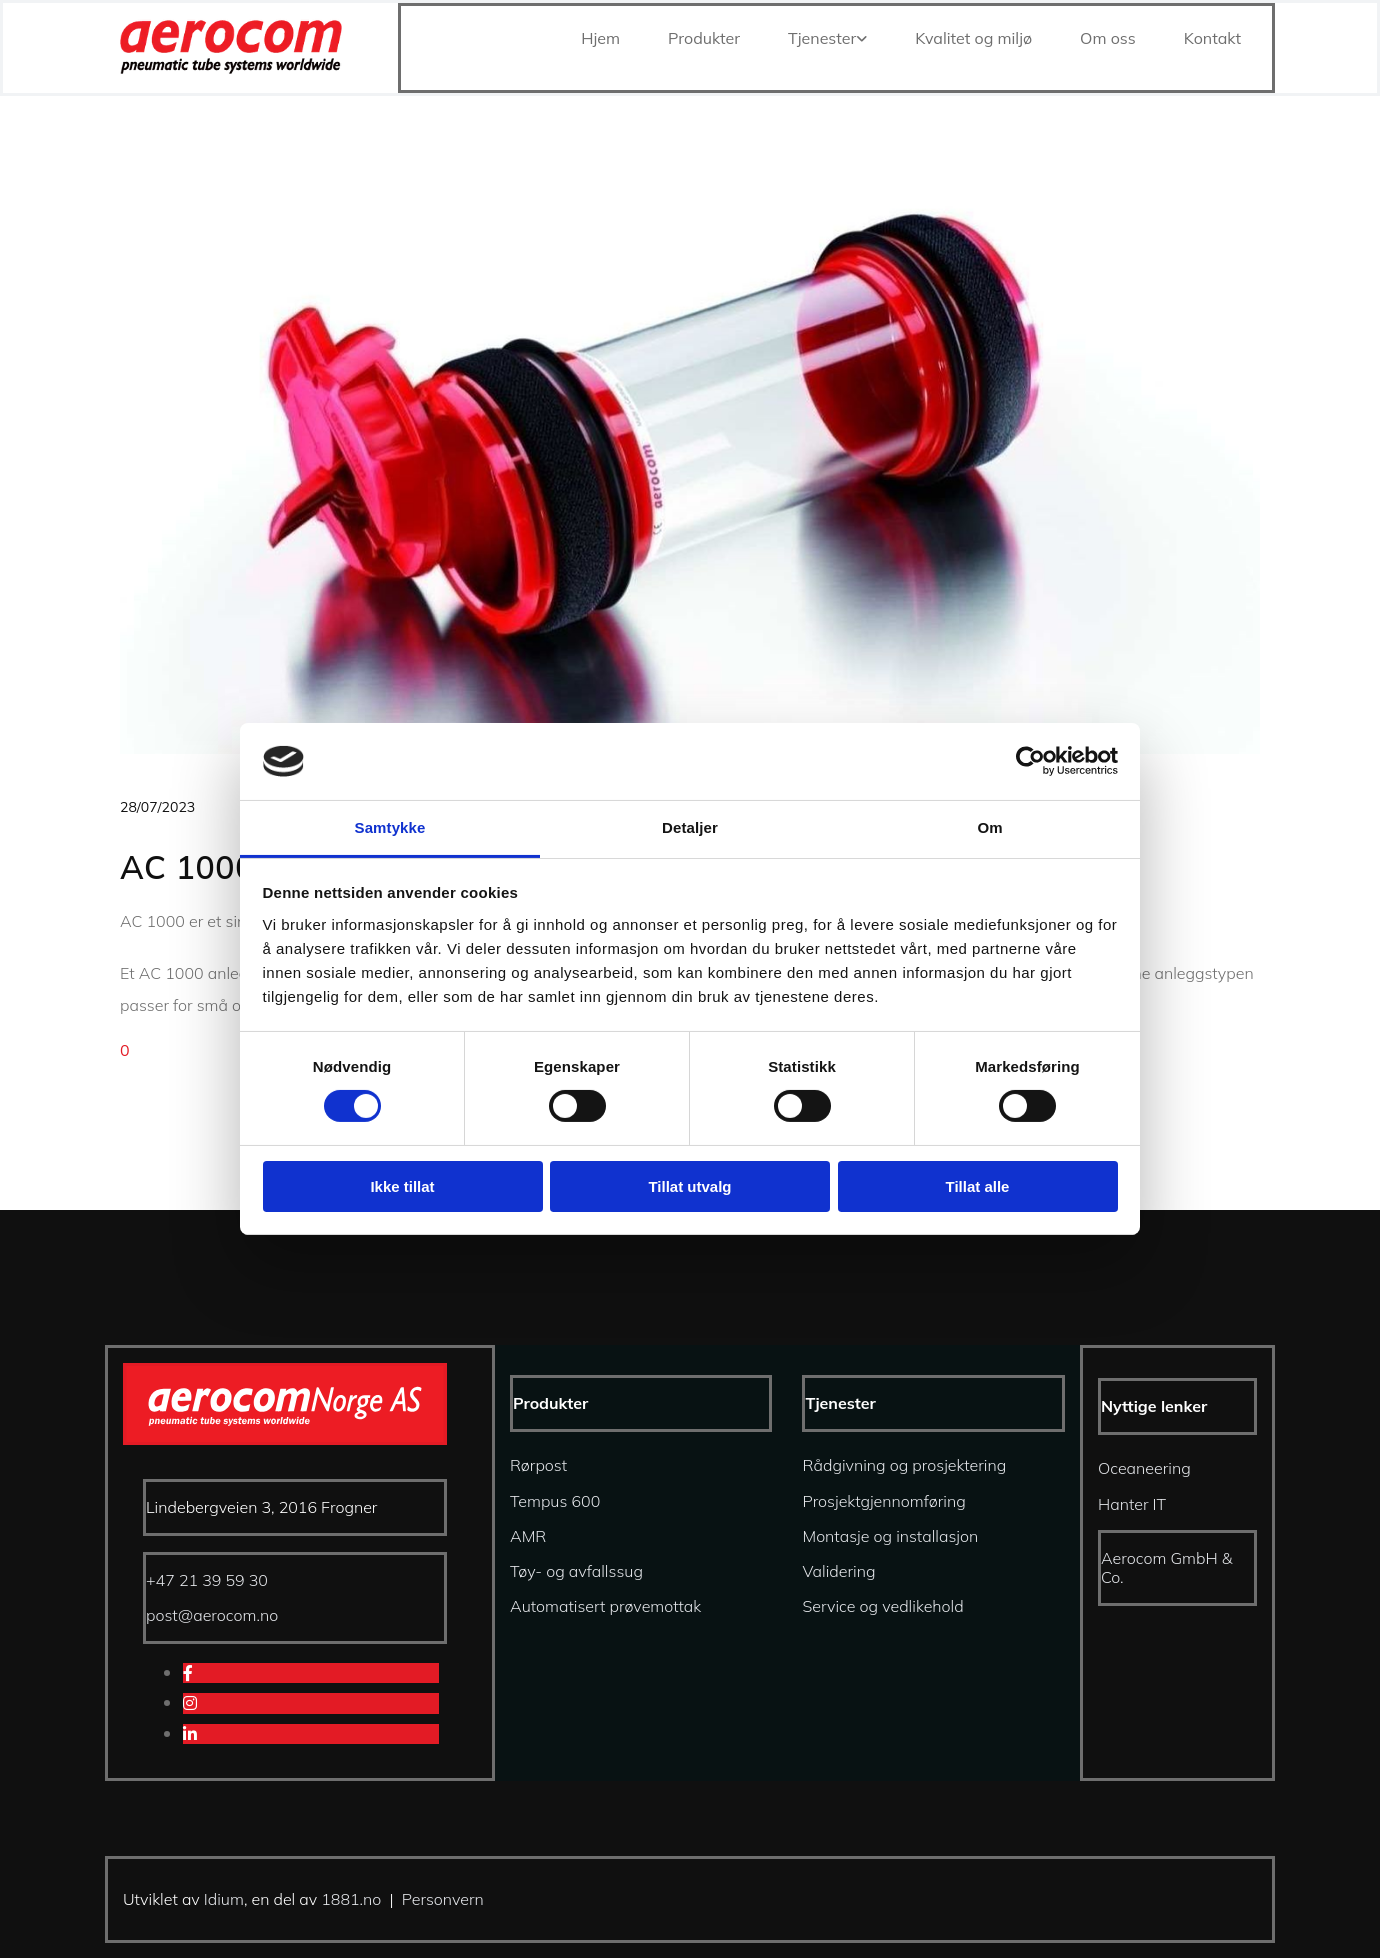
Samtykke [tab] (390, 827)
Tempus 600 (555, 1501)
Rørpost (538, 1465)
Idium (224, 1899)
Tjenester (822, 38)
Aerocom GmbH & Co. (1166, 1567)
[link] (819, 38)
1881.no (351, 1899)
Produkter (704, 38)
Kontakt (1212, 38)
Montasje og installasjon (890, 1536)
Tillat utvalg (689, 1186)
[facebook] (188, 1673)
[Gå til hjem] (231, 68)
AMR (528, 1536)
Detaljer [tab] (690, 827)
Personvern (443, 1899)
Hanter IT (1132, 1504)
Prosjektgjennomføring (883, 1501)
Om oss (1108, 38)
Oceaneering (1144, 1468)
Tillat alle (978, 1186)
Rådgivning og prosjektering (904, 1465)
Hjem (600, 38)
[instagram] (190, 1703)
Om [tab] (989, 827)
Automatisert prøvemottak (605, 1606)
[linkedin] (190, 1734)
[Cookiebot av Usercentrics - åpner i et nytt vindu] (1030, 761)
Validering (838, 1571)
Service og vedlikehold (882, 1606)
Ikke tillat (402, 1186)
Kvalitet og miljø (973, 38)
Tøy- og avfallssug (576, 1571)
